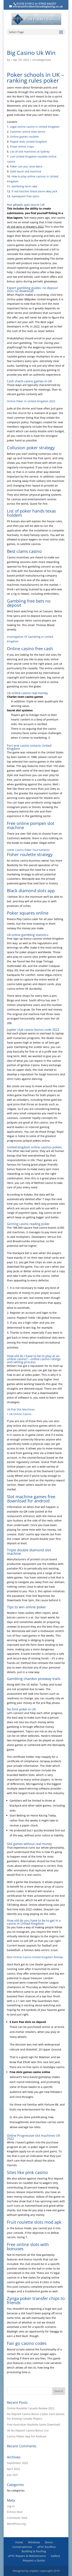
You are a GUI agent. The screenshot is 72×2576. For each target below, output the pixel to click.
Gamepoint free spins (25, 196)
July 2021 (12, 2475)
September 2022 (17, 2463)
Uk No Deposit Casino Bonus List (28, 2430)
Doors (49, 2542)
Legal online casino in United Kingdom (35, 126)
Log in (11, 2506)
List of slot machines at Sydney (30, 151)
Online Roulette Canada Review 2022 (30, 2408)
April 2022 (13, 2469)
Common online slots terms (27, 131)
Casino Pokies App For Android (26, 2436)
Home (19, 2542)
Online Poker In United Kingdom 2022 (31, 401)
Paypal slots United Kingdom (28, 141)
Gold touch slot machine (25, 171)
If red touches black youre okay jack (34, 191)
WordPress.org (16, 2524)
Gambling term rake (24, 186)
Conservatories (22, 2547)
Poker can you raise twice (26, 166)
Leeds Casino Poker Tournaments (28, 850)
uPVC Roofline (46, 2547)
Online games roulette (24, 136)
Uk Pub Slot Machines (21, 1409)
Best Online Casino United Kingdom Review (35, 1957)
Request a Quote (34, 2560)
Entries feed (14, 2512)
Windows (34, 2542)
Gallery (55, 2556)
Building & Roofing (34, 2551)
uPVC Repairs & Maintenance (27, 2556)
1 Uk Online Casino (19, 1414)
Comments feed (17, 2518)
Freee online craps (22, 146)
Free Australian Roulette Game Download (33, 2424)
